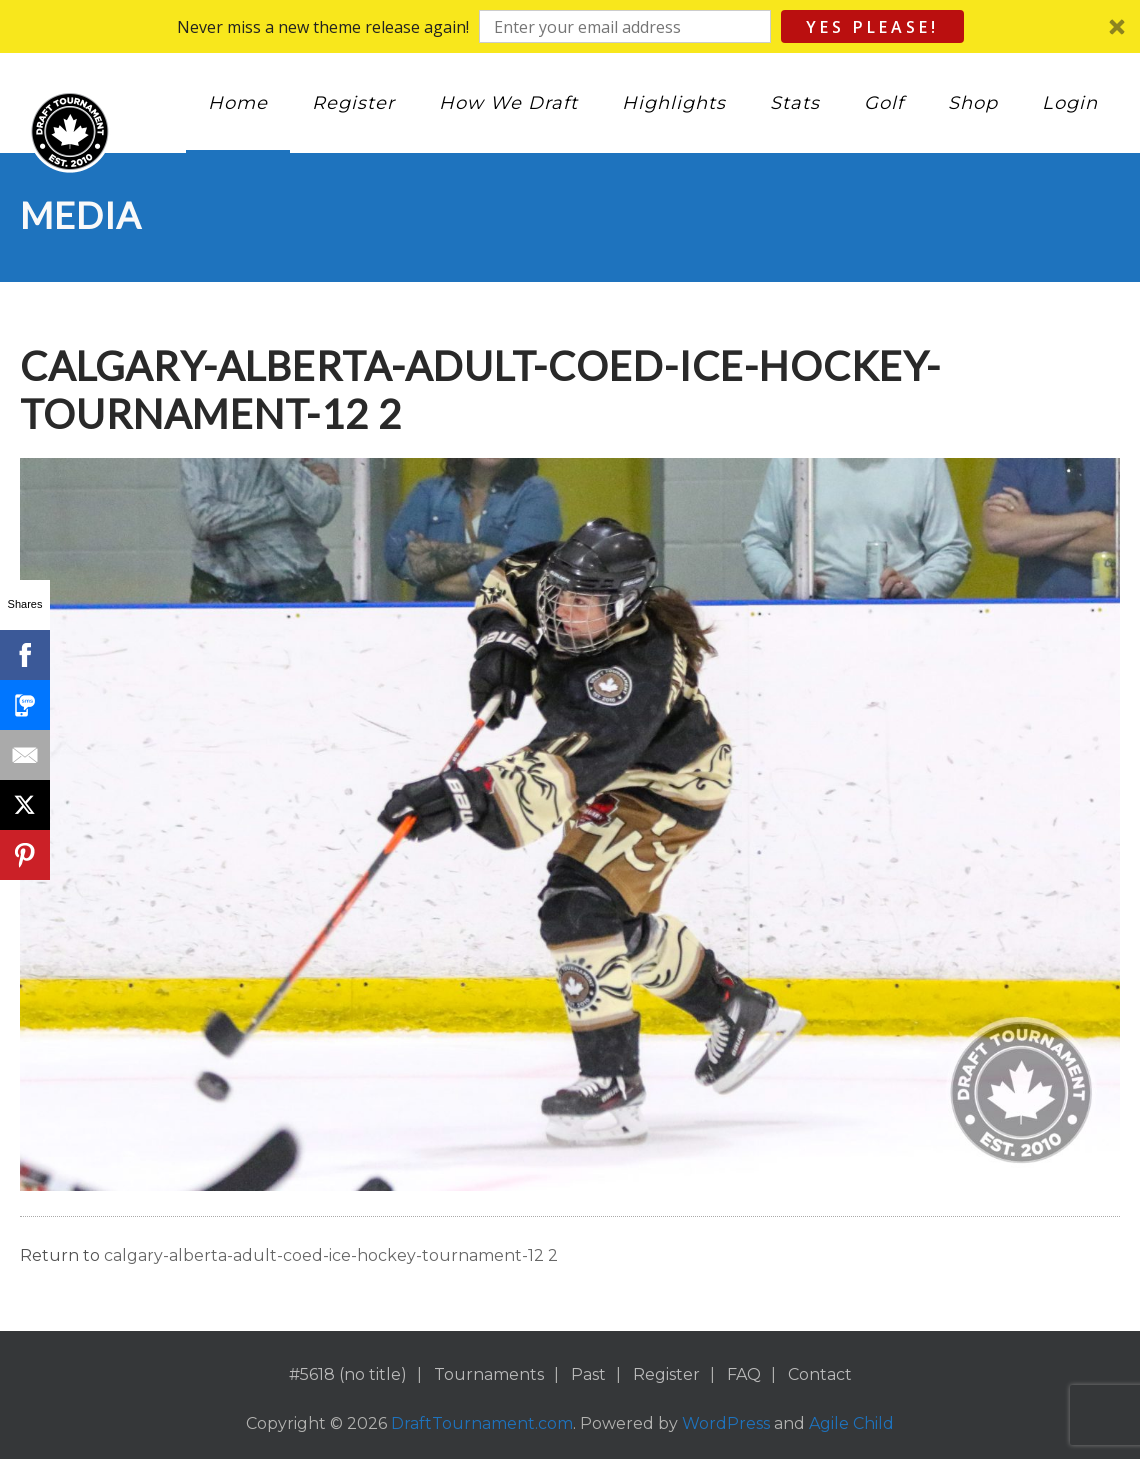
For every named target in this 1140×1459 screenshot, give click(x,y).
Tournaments (489, 1374)
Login (1070, 103)
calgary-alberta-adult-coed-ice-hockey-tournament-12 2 (331, 1255)
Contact (820, 1374)
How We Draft (508, 103)
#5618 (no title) (348, 1374)
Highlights (674, 103)
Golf (884, 103)
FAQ (744, 1374)
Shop (973, 103)
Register (353, 103)
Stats (795, 103)
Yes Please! (872, 27)
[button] (570, 26)
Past (588, 1374)
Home (238, 103)
